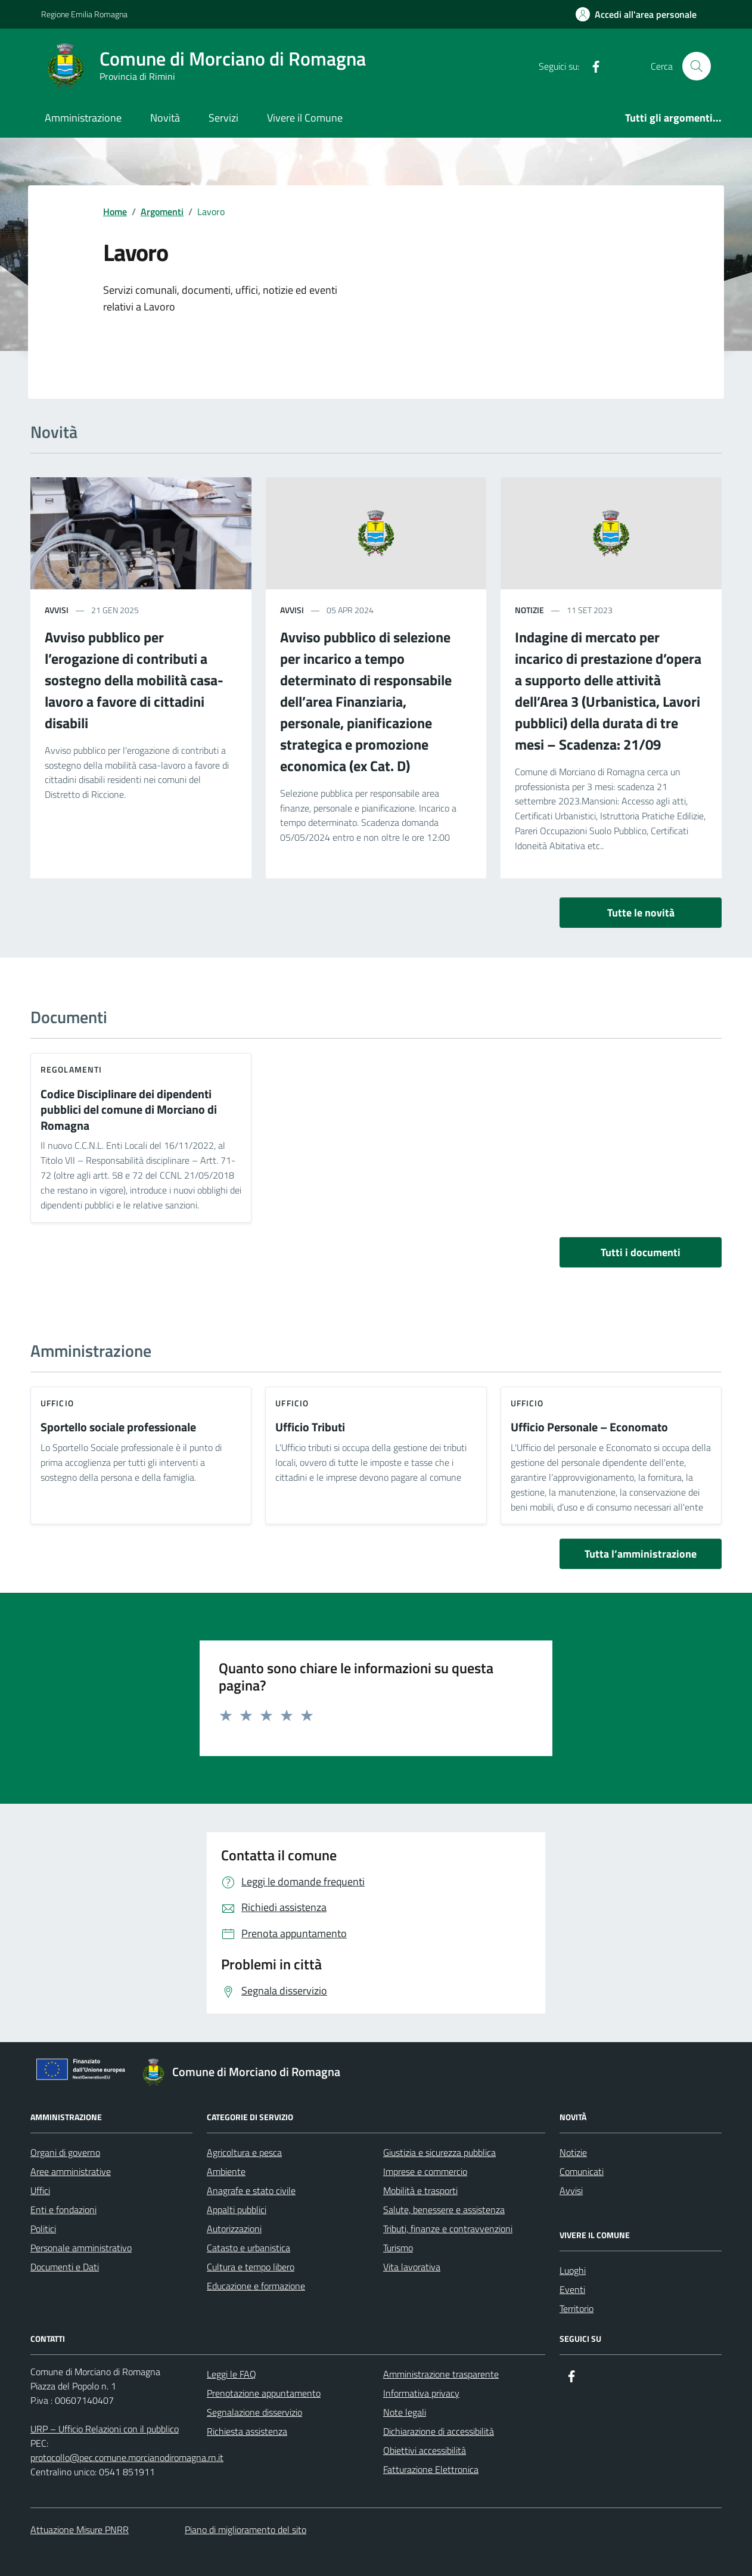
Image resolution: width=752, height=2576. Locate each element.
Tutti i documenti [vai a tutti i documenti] (640, 1252)
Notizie (573, 2152)
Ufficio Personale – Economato (589, 1427)
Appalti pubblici (236, 2209)
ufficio (57, 1403)
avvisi (57, 610)
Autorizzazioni (234, 2228)
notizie (529, 610)
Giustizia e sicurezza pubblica (439, 2152)
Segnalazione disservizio (254, 2412)
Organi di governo (65, 2152)
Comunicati (582, 2171)
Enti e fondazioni (63, 2209)
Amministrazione (83, 118)
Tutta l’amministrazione (641, 1554)
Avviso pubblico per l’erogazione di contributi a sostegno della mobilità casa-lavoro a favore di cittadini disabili (134, 680)
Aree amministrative (70, 2171)
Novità (165, 118)
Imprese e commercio (425, 2171)
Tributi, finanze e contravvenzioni (447, 2228)
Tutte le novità (641, 913)
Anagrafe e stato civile (251, 2190)
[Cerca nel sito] (696, 66)
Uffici (40, 2190)
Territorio (576, 2308)
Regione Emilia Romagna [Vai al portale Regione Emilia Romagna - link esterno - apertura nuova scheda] (84, 14)
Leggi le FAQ (231, 2374)
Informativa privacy (421, 2393)
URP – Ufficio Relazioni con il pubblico (104, 2429)
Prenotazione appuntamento (264, 2393)
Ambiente (226, 2171)
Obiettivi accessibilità (424, 2450)
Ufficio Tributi (310, 1427)
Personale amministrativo (81, 2248)
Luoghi (573, 2270)
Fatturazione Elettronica (430, 2469)
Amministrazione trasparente (441, 2374)
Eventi (572, 2289)
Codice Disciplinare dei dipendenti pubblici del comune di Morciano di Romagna (129, 1110)
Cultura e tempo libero (250, 2267)
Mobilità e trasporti (420, 2190)
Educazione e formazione (256, 2286)
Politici (43, 2228)
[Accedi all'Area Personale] (636, 14)
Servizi (223, 118)
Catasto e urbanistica (248, 2248)
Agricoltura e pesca (244, 2152)
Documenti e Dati (64, 2267)
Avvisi (571, 2190)
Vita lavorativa (411, 2267)
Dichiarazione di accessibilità (438, 2431)
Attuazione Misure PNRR (79, 2529)
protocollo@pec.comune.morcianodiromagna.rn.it (126, 2457)
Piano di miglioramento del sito (245, 2529)
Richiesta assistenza (247, 2431)
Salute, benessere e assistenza (444, 2209)
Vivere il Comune (305, 118)
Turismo (398, 2248)
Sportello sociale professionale (118, 1427)
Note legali (404, 2412)
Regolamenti (71, 1069)
